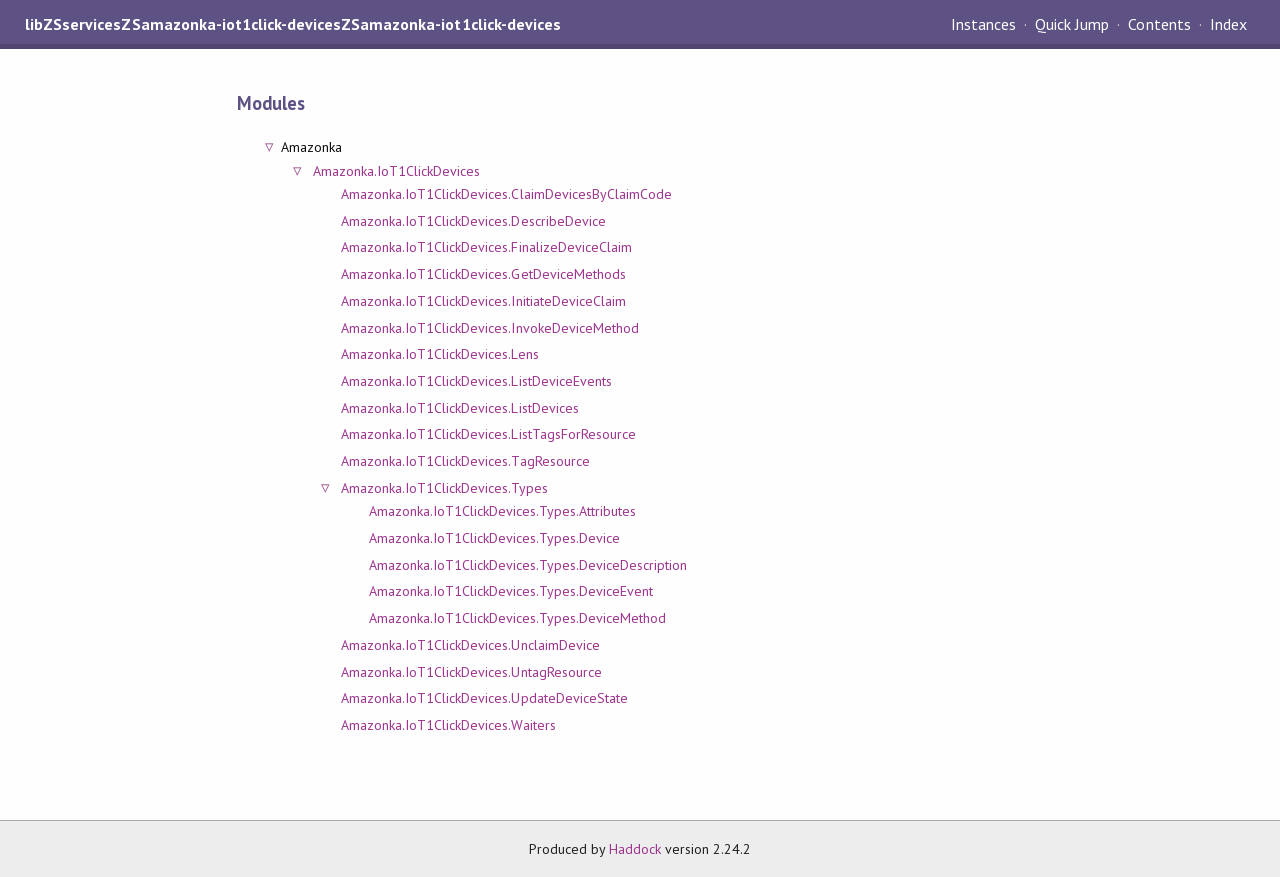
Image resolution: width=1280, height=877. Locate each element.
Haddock (635, 849)
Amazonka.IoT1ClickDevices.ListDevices (460, 408)
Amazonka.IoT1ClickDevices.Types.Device (494, 538)
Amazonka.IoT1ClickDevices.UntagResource (471, 672)
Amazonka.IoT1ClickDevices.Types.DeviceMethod (517, 618)
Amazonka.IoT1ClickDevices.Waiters (448, 725)
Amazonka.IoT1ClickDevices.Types (444, 488)
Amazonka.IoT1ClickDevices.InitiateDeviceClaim (483, 301)
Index (1228, 24)
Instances (983, 24)
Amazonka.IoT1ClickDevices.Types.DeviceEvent (511, 591)
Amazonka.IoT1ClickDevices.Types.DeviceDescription (528, 565)
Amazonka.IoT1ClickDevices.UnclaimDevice (470, 645)
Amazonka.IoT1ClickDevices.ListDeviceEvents (476, 381)
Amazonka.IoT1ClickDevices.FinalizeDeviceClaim (486, 247)
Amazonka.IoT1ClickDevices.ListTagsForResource (488, 434)
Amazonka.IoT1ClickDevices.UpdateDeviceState (484, 698)
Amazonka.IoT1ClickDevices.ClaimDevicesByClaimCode (506, 194)
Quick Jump (1072, 24)
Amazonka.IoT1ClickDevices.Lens (440, 354)
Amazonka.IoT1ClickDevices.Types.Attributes (502, 511)
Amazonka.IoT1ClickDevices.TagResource (465, 461)
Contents (1159, 24)
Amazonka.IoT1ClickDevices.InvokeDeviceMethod (490, 328)
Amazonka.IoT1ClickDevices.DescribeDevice (473, 221)
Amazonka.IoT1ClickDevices (397, 171)
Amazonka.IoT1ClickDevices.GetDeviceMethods (483, 274)
